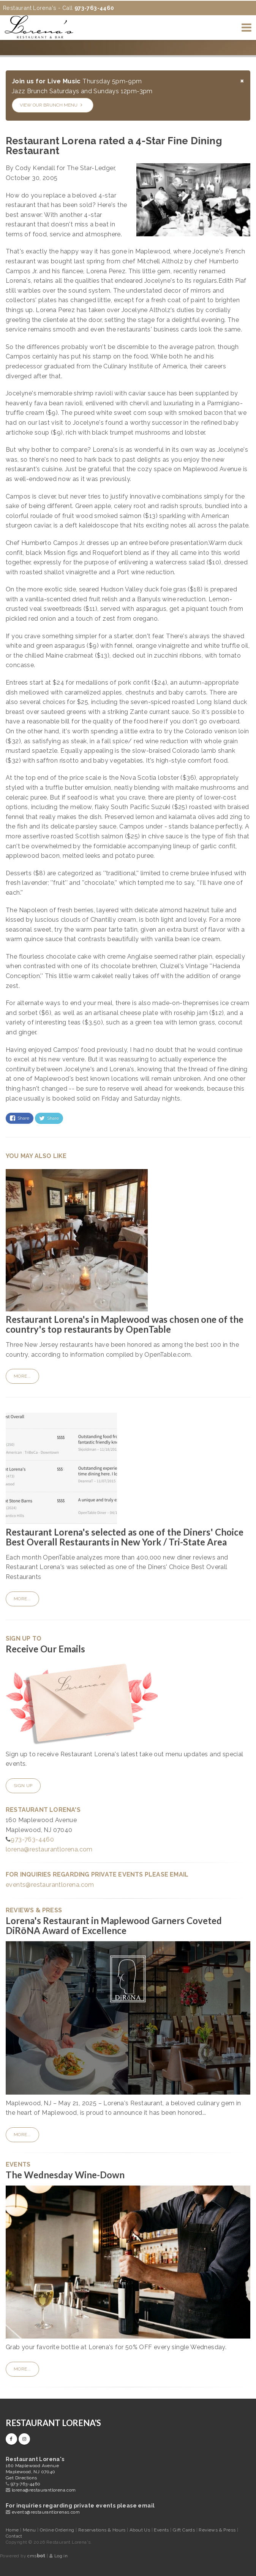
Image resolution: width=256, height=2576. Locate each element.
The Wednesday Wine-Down (65, 2174)
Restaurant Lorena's (53, 2423)
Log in (61, 2555)
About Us (141, 2530)
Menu (30, 2530)
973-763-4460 (32, 1839)
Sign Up (23, 1785)
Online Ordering (58, 2530)
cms (36, 2555)
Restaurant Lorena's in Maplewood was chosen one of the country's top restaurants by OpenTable (124, 1324)
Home (12, 2530)
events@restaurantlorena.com (50, 1884)
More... (22, 1376)
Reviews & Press (218, 2530)
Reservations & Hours (102, 2530)
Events (162, 2530)
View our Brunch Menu (51, 105)
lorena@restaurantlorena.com (49, 1849)
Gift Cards (184, 2530)
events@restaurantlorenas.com (46, 2512)
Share (19, 1118)
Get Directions (21, 2477)
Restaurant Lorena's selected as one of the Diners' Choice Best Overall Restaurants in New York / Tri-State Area (124, 1536)
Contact (14, 2536)
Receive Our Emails (45, 1648)
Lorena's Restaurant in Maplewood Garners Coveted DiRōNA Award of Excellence (114, 1925)
